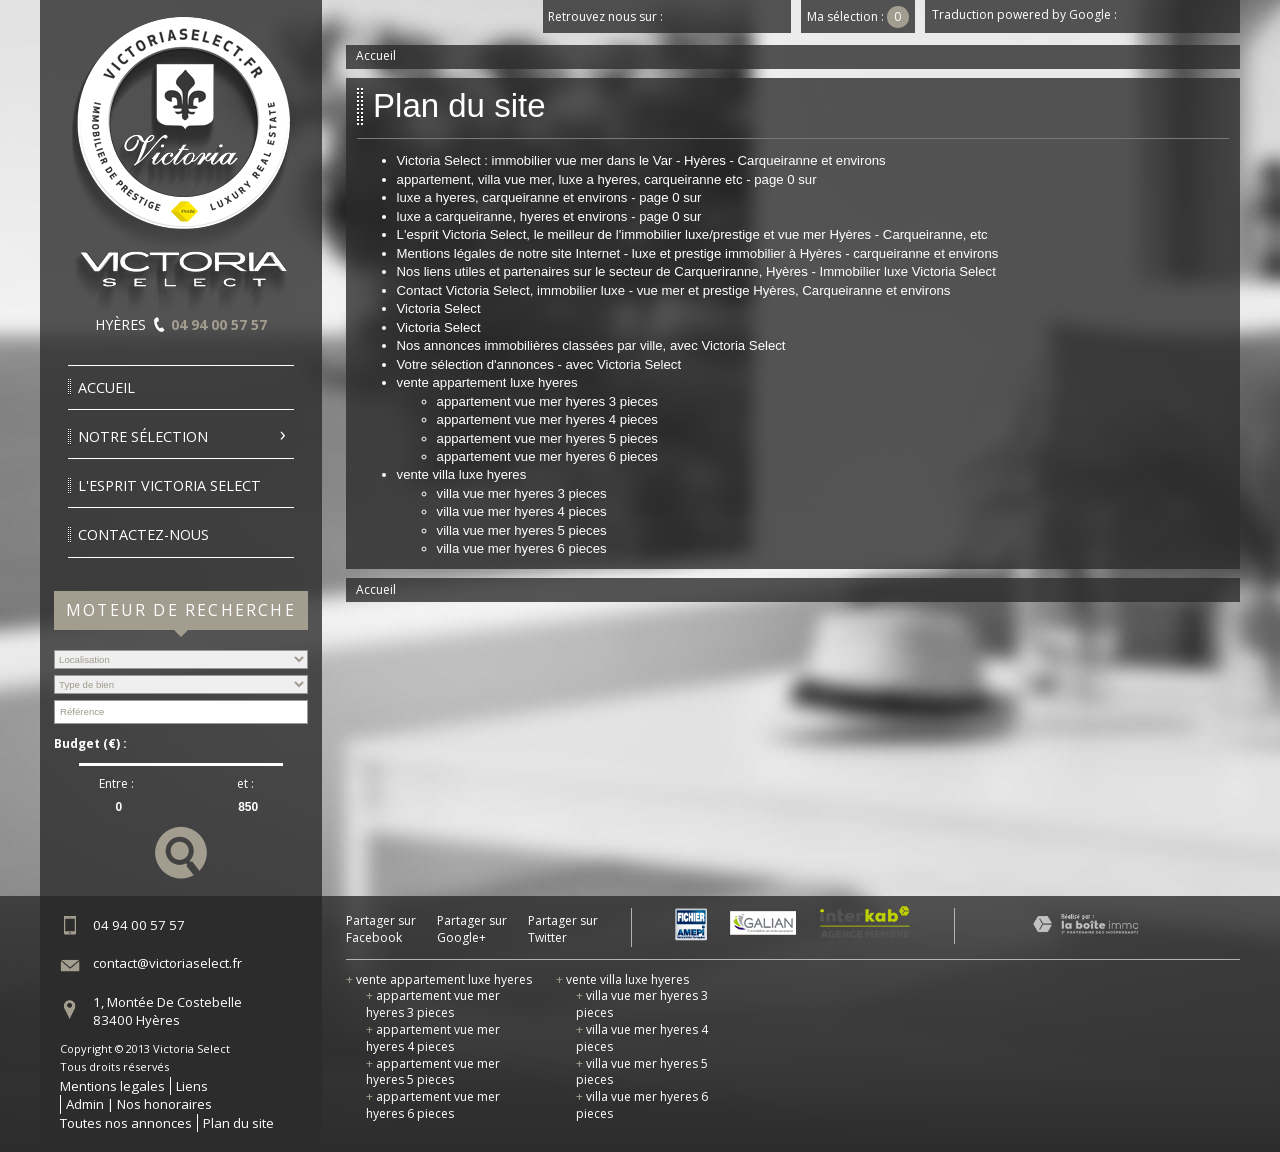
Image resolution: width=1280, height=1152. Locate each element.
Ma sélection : (858, 16)
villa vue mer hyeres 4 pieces (522, 511)
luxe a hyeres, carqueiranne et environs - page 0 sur (549, 197)
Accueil (106, 387)
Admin (85, 1104)
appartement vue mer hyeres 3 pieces (547, 401)
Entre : (116, 784)
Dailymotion (774, 17)
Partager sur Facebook (381, 929)
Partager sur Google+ (472, 929)
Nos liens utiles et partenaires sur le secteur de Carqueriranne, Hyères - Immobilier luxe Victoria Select (696, 271)
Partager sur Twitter (563, 929)
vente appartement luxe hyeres (487, 382)
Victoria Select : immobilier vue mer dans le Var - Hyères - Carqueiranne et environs (641, 160)
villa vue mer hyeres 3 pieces (522, 493)
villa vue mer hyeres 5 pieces (522, 530)
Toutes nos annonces (126, 1123)
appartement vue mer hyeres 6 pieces (547, 456)
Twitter (714, 17)
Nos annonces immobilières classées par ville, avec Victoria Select (591, 345)
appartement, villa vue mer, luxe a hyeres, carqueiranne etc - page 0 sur (607, 179)
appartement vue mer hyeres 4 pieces (547, 419)
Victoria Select (439, 308)
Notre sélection (143, 436)
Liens (192, 1086)
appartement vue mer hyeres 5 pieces (547, 438)
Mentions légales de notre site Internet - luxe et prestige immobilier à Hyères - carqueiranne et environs (698, 253)
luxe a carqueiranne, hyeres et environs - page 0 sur (549, 216)
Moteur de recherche (181, 610)
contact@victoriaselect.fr (167, 963)
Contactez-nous (143, 534)
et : (245, 784)
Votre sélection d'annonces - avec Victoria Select (539, 364)
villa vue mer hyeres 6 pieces (522, 548)
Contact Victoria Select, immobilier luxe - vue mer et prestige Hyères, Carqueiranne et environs (674, 290)
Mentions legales (112, 1086)
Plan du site (238, 1123)
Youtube (744, 17)
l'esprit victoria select (169, 485)
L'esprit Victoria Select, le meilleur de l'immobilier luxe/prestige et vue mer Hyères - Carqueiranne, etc (692, 234)
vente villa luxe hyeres (462, 474)
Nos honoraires (164, 1104)
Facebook (684, 17)
